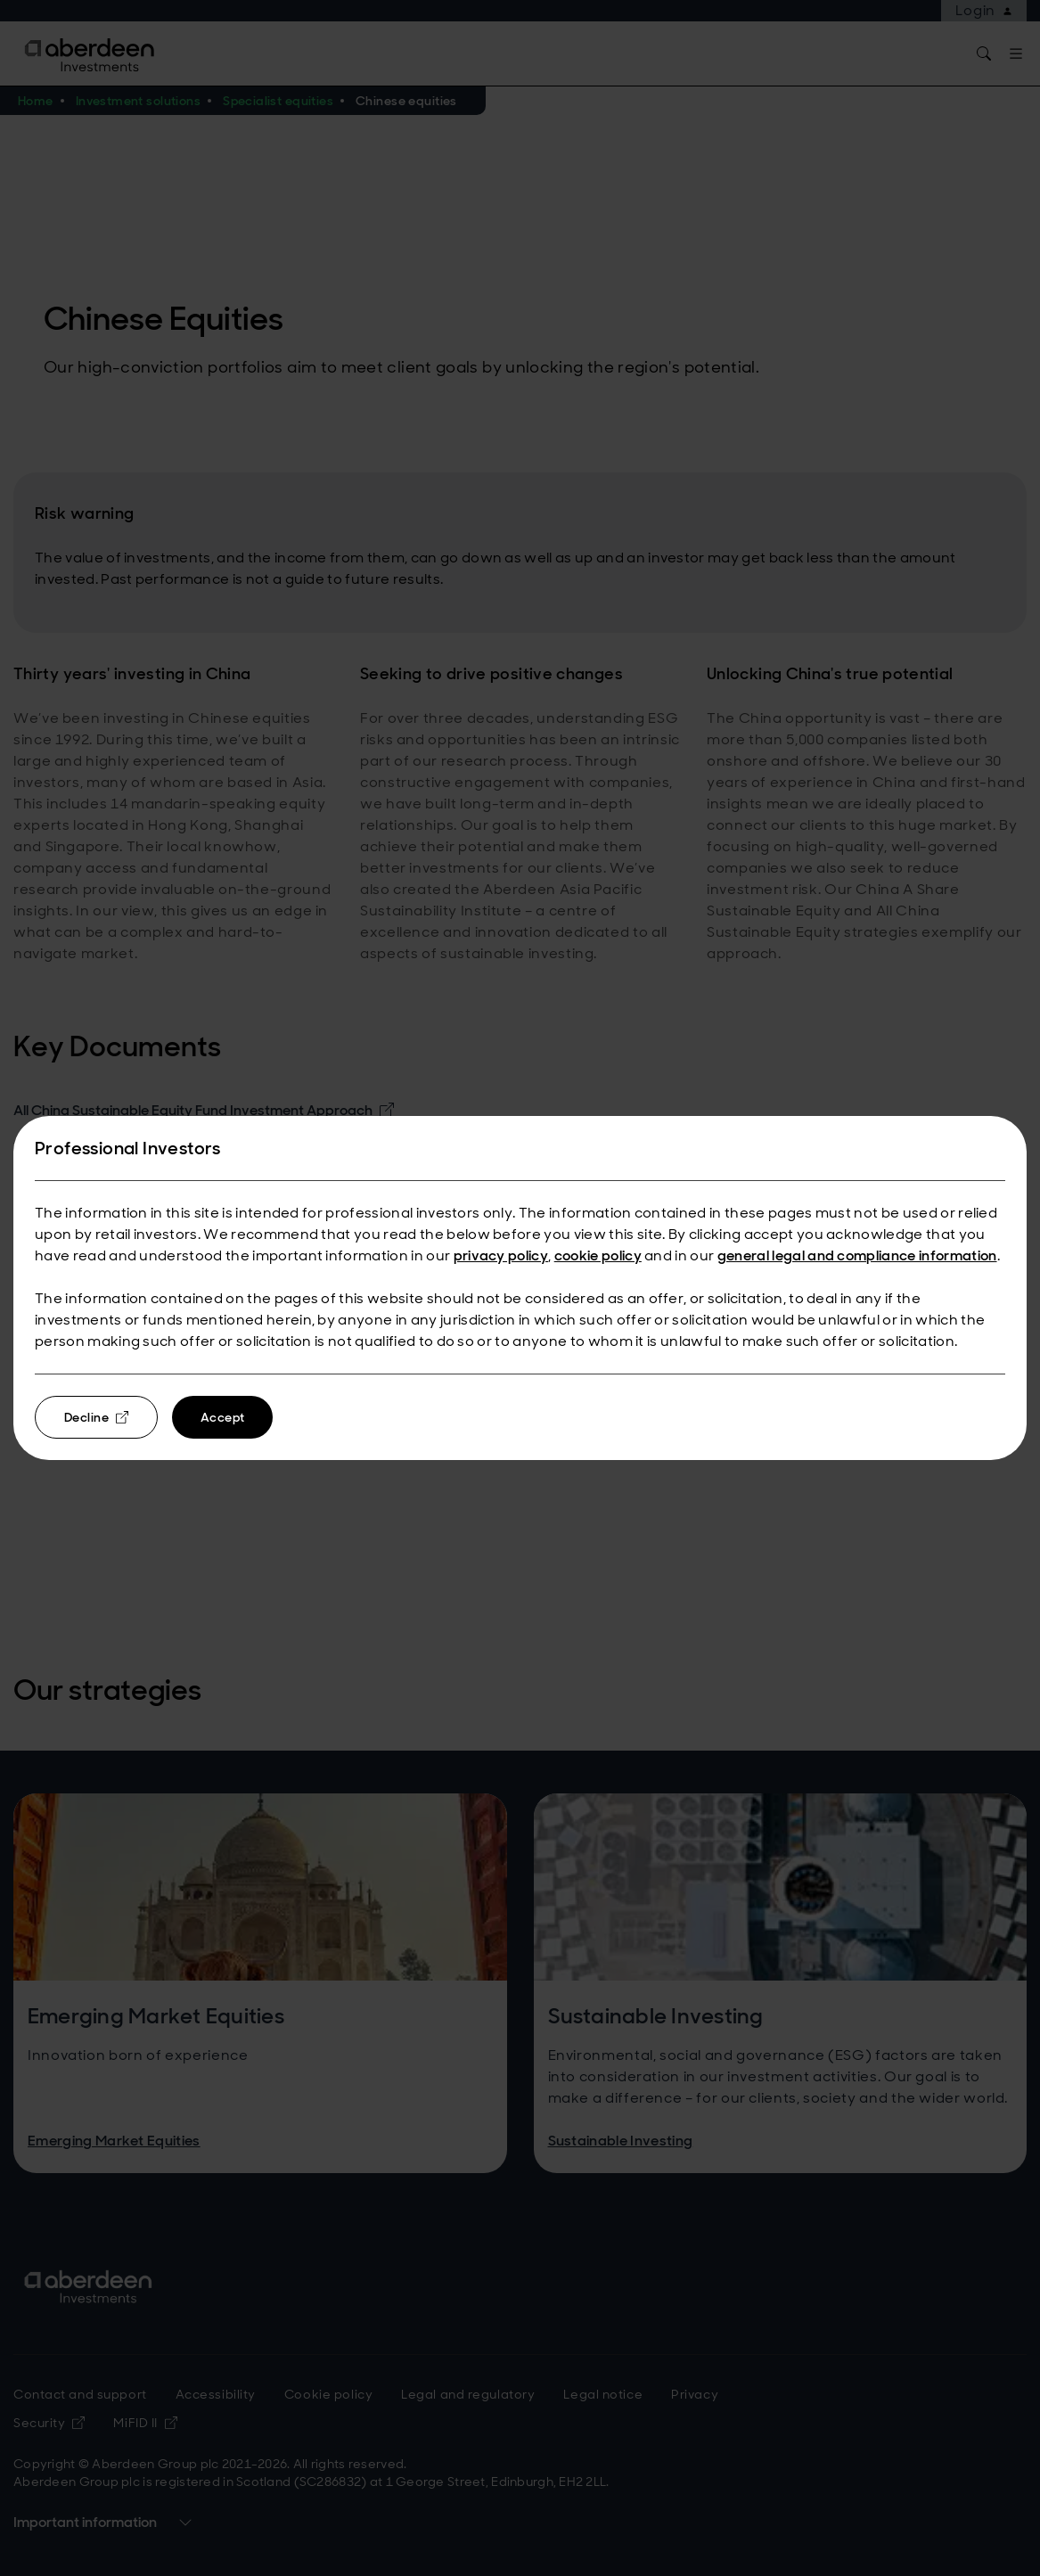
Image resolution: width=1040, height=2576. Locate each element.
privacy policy (501, 1255)
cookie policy (598, 1255)
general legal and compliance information (857, 1255)
